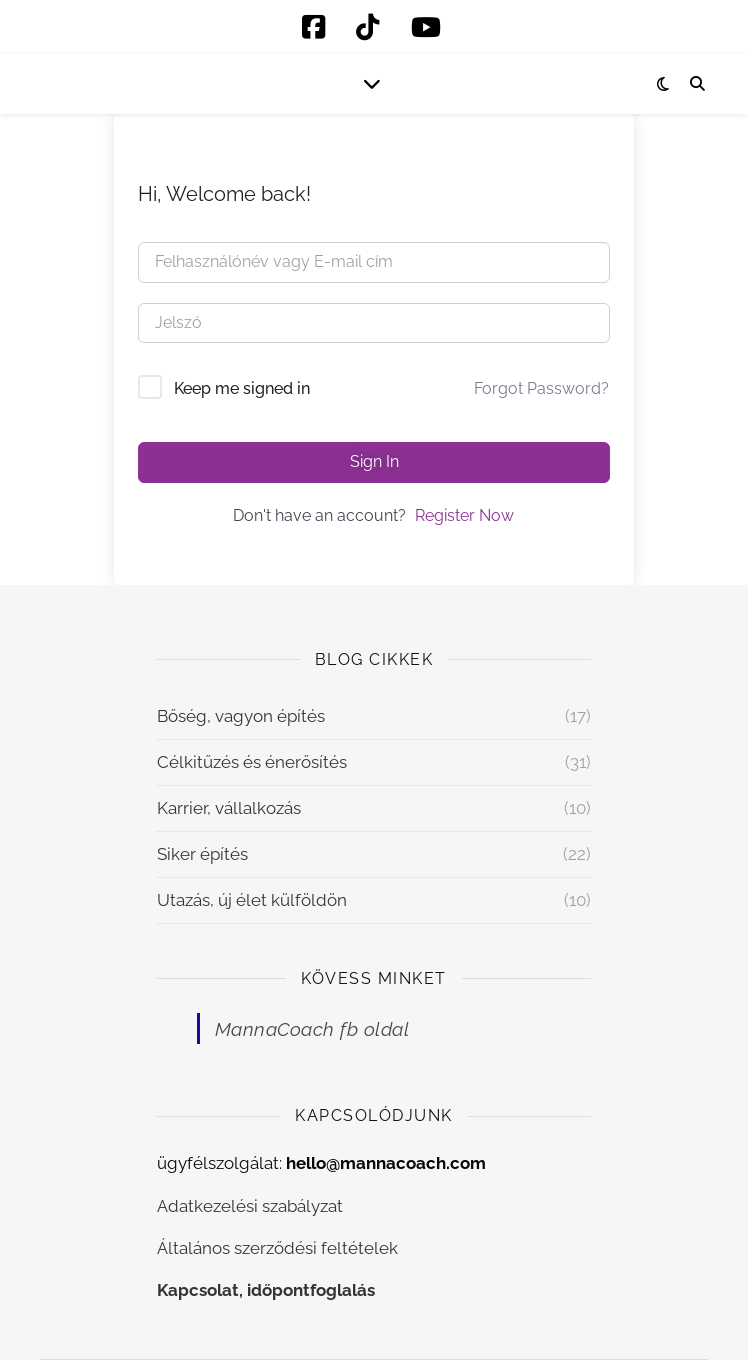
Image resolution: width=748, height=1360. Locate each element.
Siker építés (202, 854)
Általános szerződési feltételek (277, 1248)
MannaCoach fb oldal (312, 1029)
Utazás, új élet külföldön (252, 900)
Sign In (374, 461)
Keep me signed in (242, 388)
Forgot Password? (541, 388)
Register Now (464, 515)
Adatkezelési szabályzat (250, 1206)
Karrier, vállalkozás (229, 808)
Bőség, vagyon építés (241, 716)
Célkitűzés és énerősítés (252, 762)
